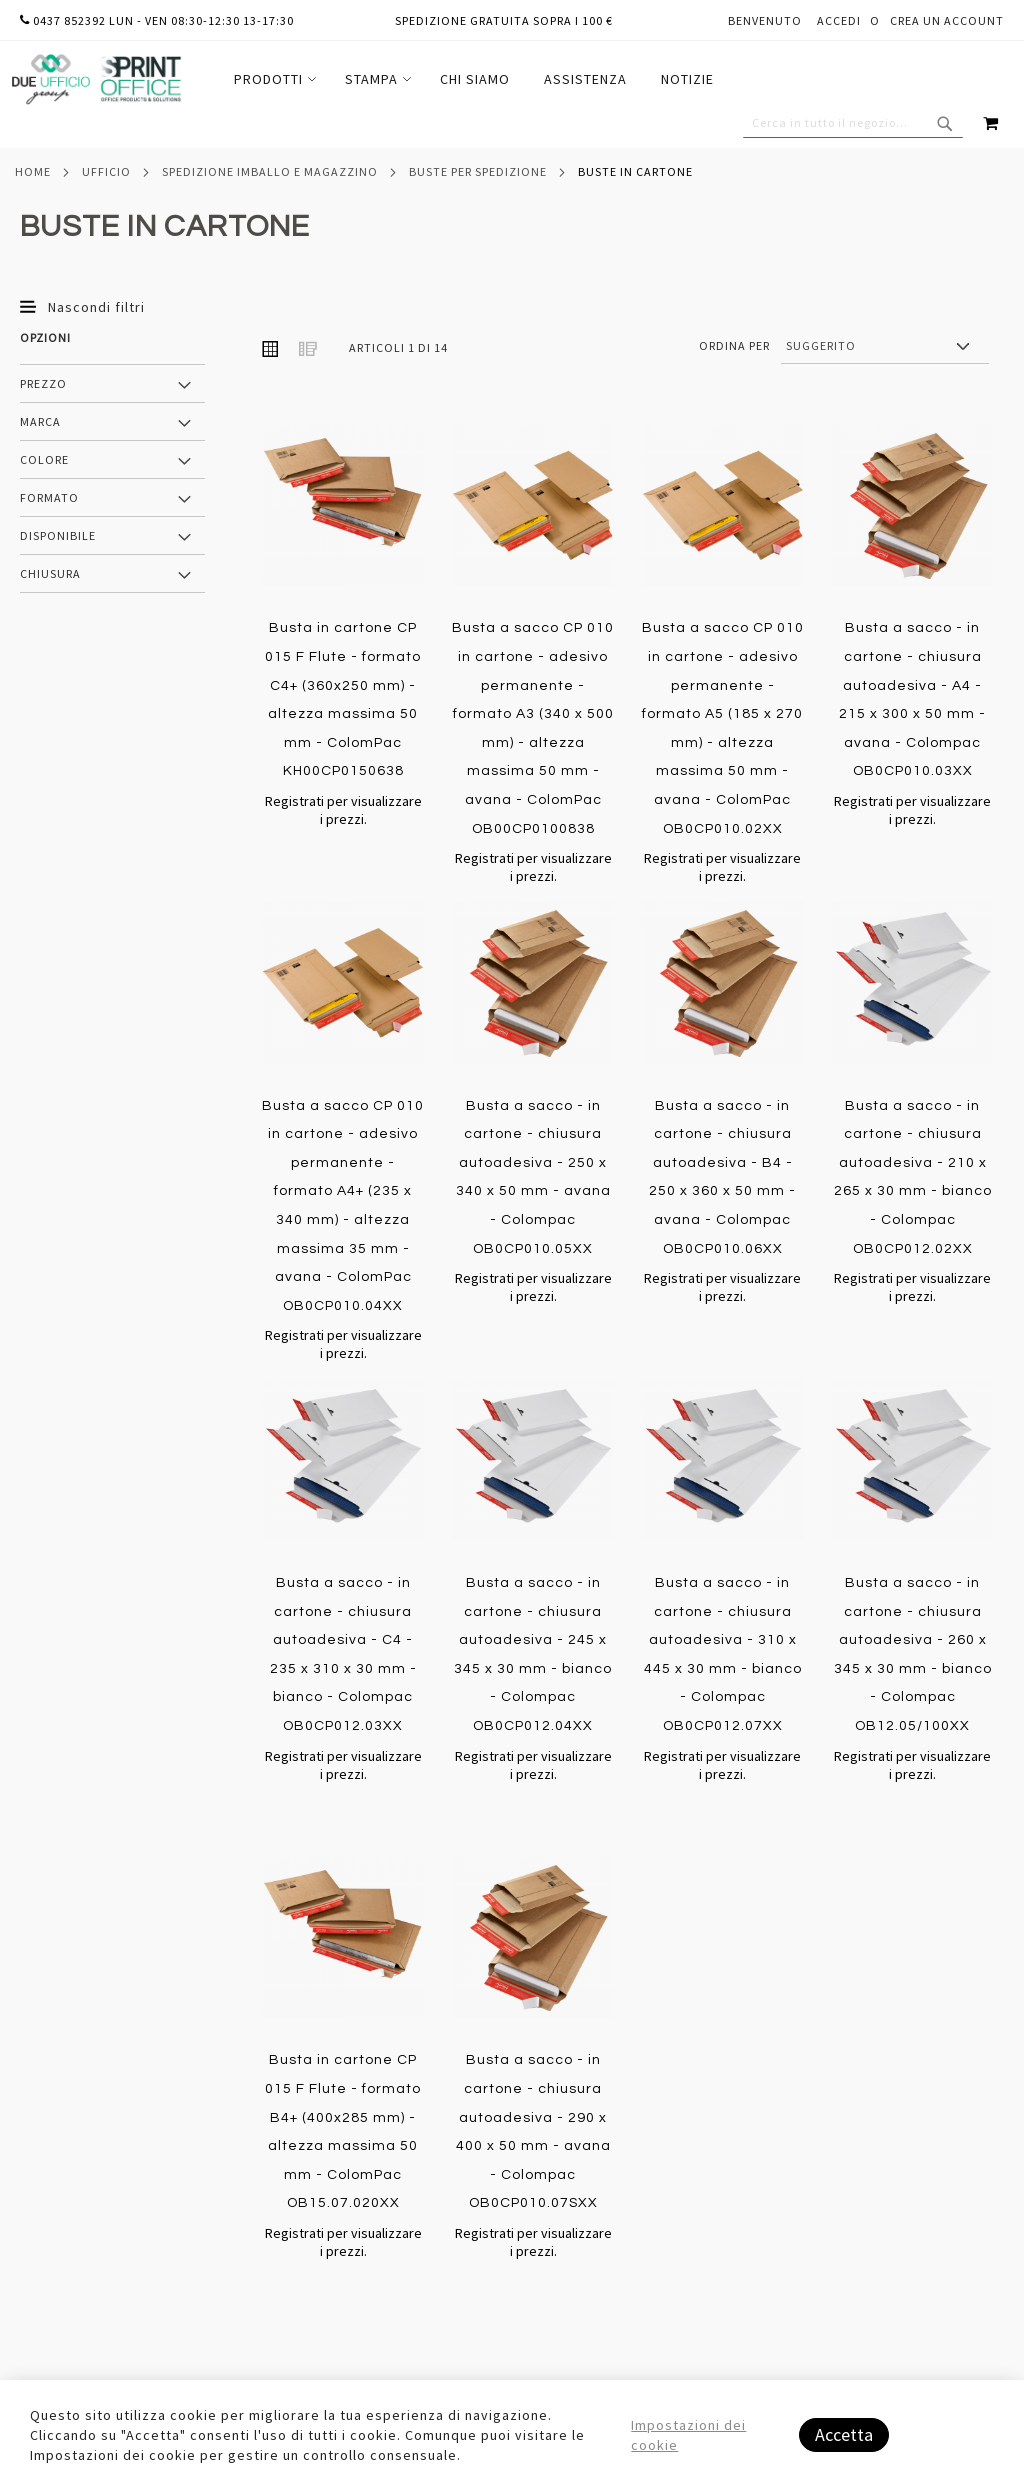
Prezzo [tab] (43, 383)
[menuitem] (272, 79)
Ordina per (734, 345)
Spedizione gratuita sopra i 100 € (504, 20)
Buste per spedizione (478, 171)
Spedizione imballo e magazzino (270, 171)
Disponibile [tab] (58, 535)
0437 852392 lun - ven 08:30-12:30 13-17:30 (157, 20)
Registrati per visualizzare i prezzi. (343, 810)
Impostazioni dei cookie (688, 2435)
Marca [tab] (40, 421)
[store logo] (96, 79)
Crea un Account (947, 20)
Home (33, 171)
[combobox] (853, 123)
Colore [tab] (44, 459)
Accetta (844, 2434)
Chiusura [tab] (50, 573)
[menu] (474, 79)
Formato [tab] (49, 497)
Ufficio (106, 171)
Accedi (839, 20)
